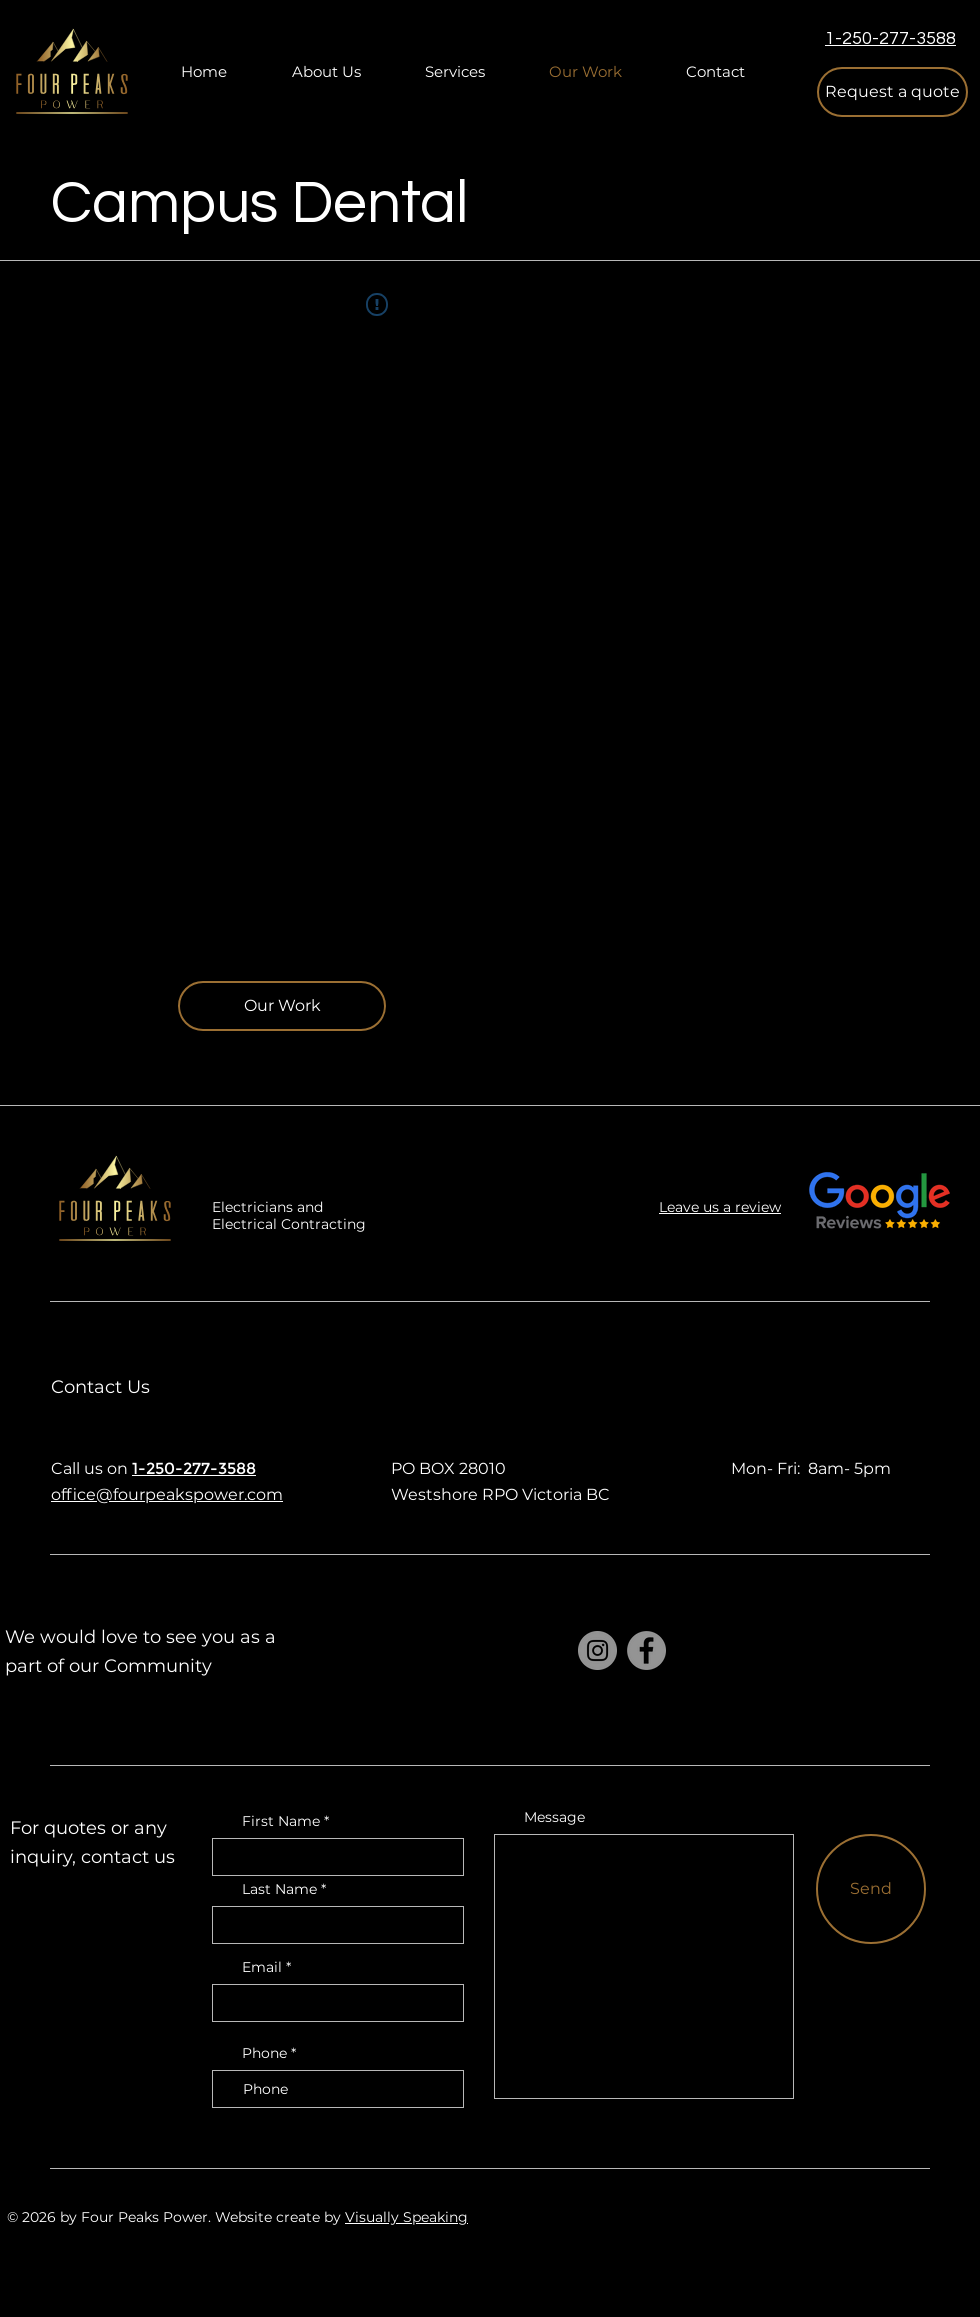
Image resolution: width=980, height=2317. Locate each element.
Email (262, 1967)
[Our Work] (282, 1006)
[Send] (871, 1889)
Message (554, 1817)
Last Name (279, 1889)
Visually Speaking (406, 2217)
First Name (281, 1821)
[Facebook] (646, 1650)
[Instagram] (597, 1650)
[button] (892, 92)
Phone (264, 2053)
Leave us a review (720, 1207)
